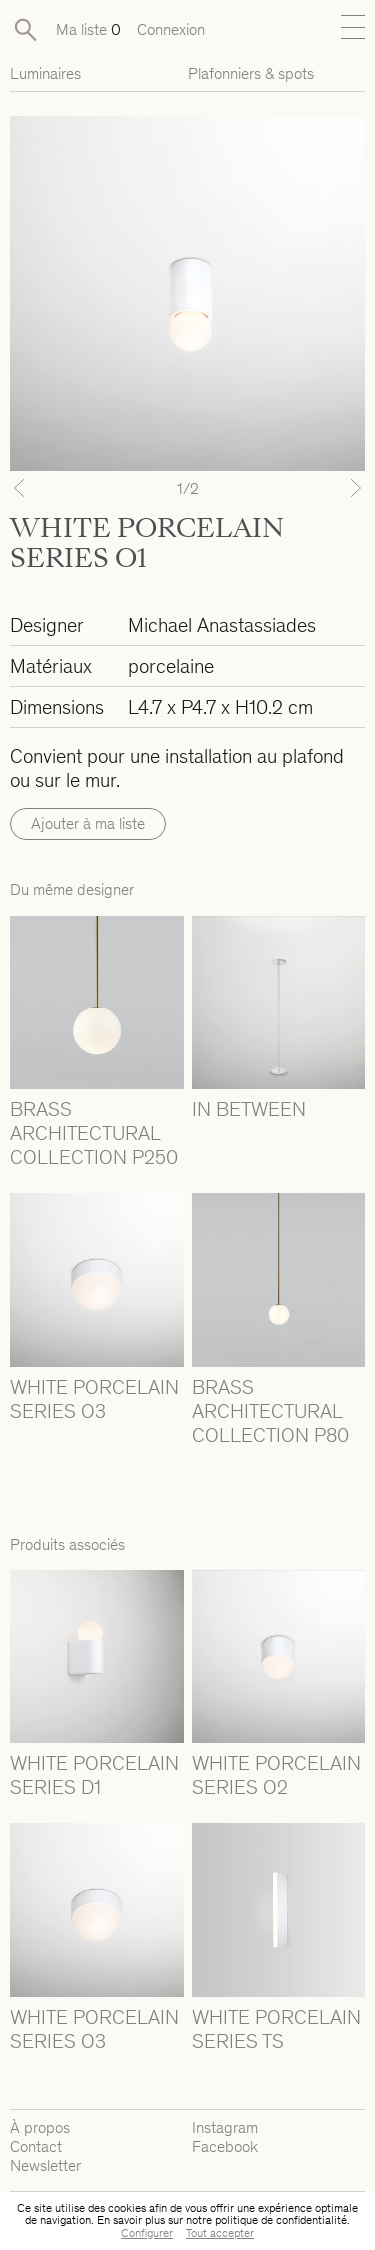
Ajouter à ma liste (88, 823)
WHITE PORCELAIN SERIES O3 (94, 1399)
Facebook (225, 2146)
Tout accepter (220, 2233)
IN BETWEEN (249, 1109)
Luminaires (45, 73)
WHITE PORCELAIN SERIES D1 (94, 1775)
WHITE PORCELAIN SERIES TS (276, 2029)
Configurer (147, 2233)
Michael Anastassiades (222, 625)
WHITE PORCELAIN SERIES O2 (276, 1775)
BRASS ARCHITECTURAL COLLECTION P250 (94, 1133)
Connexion (171, 29)
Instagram (225, 2127)
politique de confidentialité (281, 2220)
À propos (40, 2127)
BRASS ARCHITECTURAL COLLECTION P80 (270, 1411)
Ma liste (88, 29)
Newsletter (45, 2165)
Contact (36, 2146)
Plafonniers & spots (251, 73)
